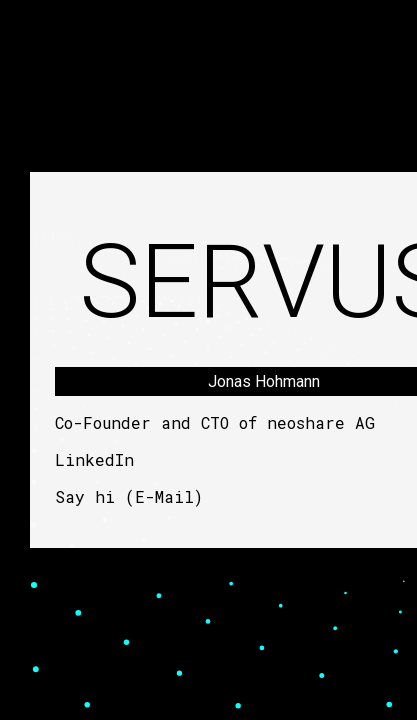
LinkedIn (94, 459)
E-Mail (164, 496)
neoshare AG (321, 422)
